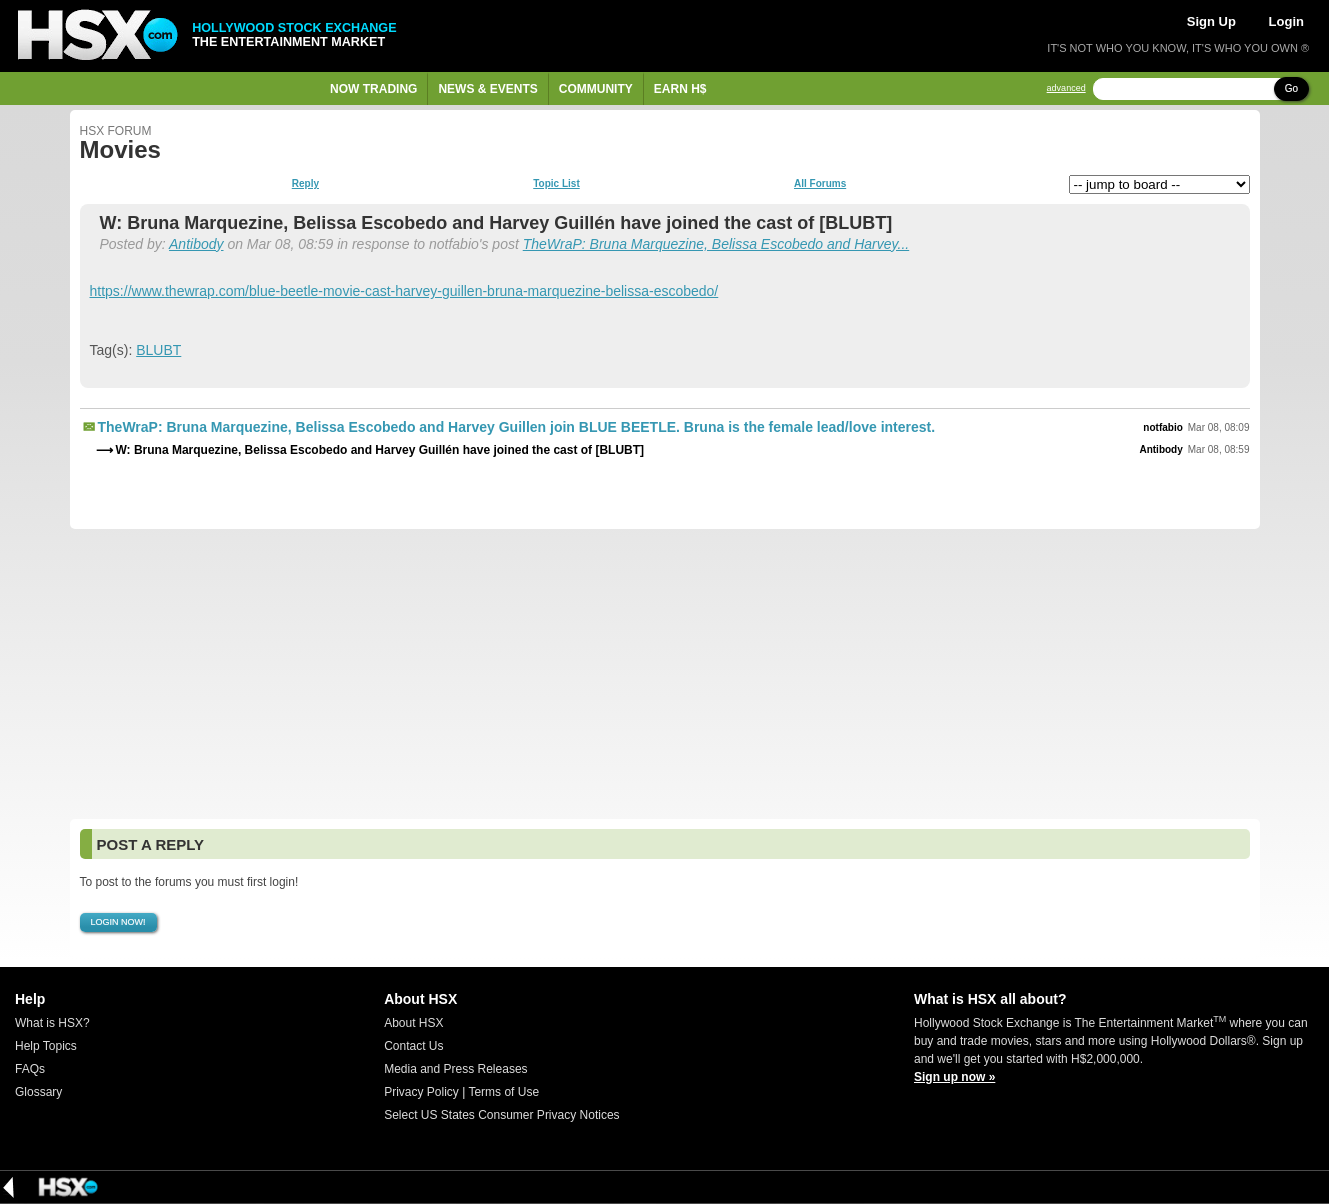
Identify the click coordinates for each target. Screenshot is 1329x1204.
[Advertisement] (665, 674)
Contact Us (413, 1046)
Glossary (38, 1092)
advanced (1066, 88)
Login (1286, 21)
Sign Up (1211, 21)
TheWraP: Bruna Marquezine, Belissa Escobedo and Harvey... (716, 244)
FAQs (30, 1069)
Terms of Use (503, 1092)
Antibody (196, 244)
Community (596, 89)
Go (1291, 88)
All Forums (820, 184)
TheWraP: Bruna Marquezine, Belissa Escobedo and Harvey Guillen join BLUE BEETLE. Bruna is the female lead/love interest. (517, 427)
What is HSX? (52, 1023)
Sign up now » (954, 1077)
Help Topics (46, 1046)
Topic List (556, 184)
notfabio (1162, 427)
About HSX (413, 1023)
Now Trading (373, 89)
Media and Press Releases (455, 1069)
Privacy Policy (421, 1092)
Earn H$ (680, 89)
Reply (305, 184)
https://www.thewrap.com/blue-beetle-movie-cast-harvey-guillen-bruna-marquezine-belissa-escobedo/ (404, 291)
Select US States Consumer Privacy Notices (501, 1115)
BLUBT (158, 350)
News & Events (487, 89)
